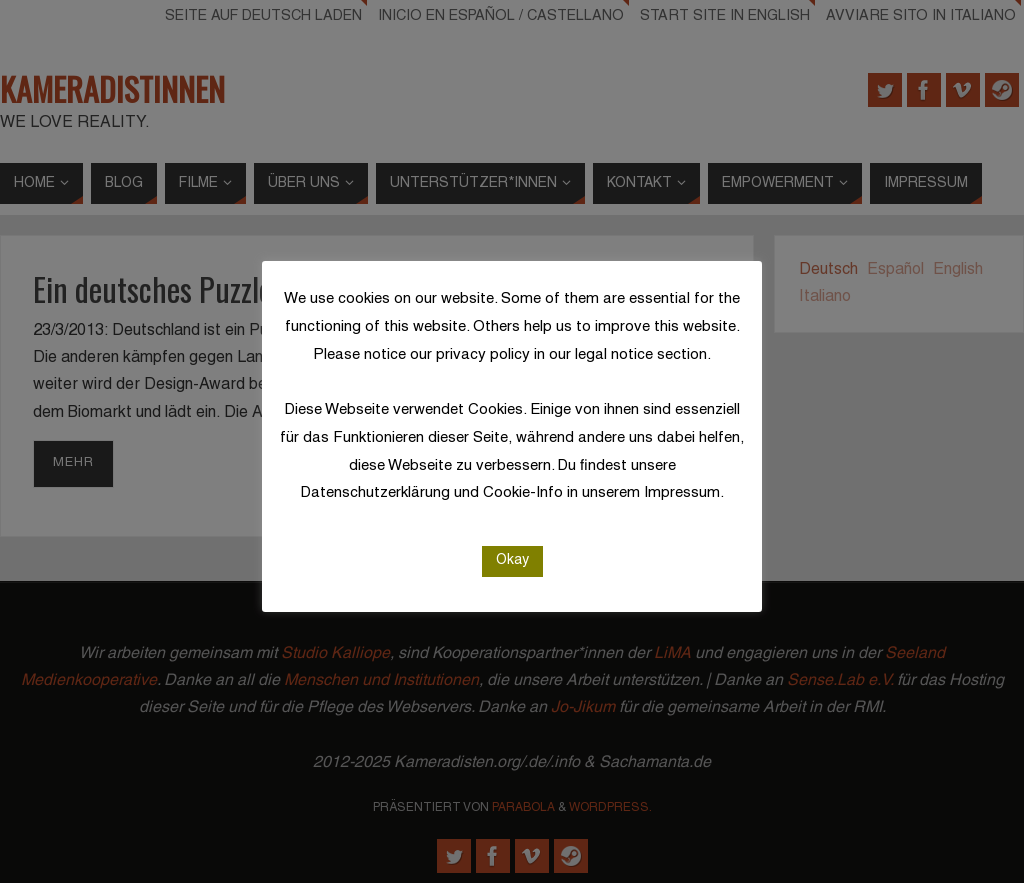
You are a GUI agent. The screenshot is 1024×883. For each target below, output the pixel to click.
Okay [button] (512, 558)
